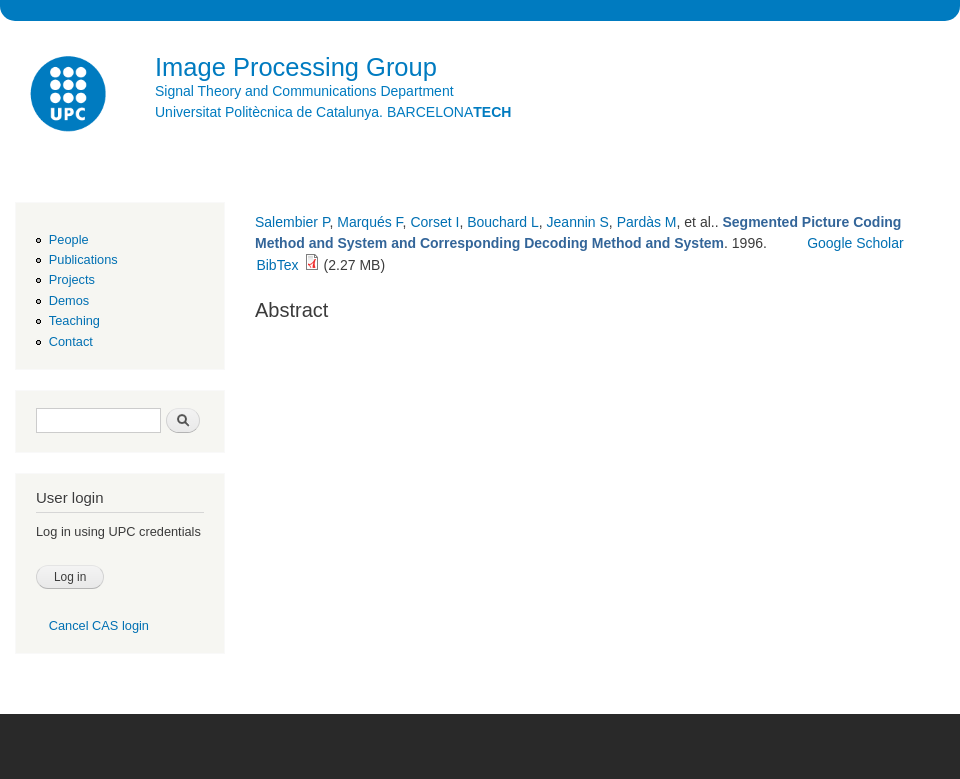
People (69, 239)
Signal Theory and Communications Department (304, 91)
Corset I (434, 222)
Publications (83, 259)
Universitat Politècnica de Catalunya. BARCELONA (333, 112)
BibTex (277, 265)
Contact (71, 341)
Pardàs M (647, 222)
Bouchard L (503, 222)
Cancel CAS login (99, 625)
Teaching (74, 320)
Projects (72, 279)
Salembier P (292, 222)
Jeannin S (578, 222)
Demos (69, 300)
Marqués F (369, 222)
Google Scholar (855, 243)
